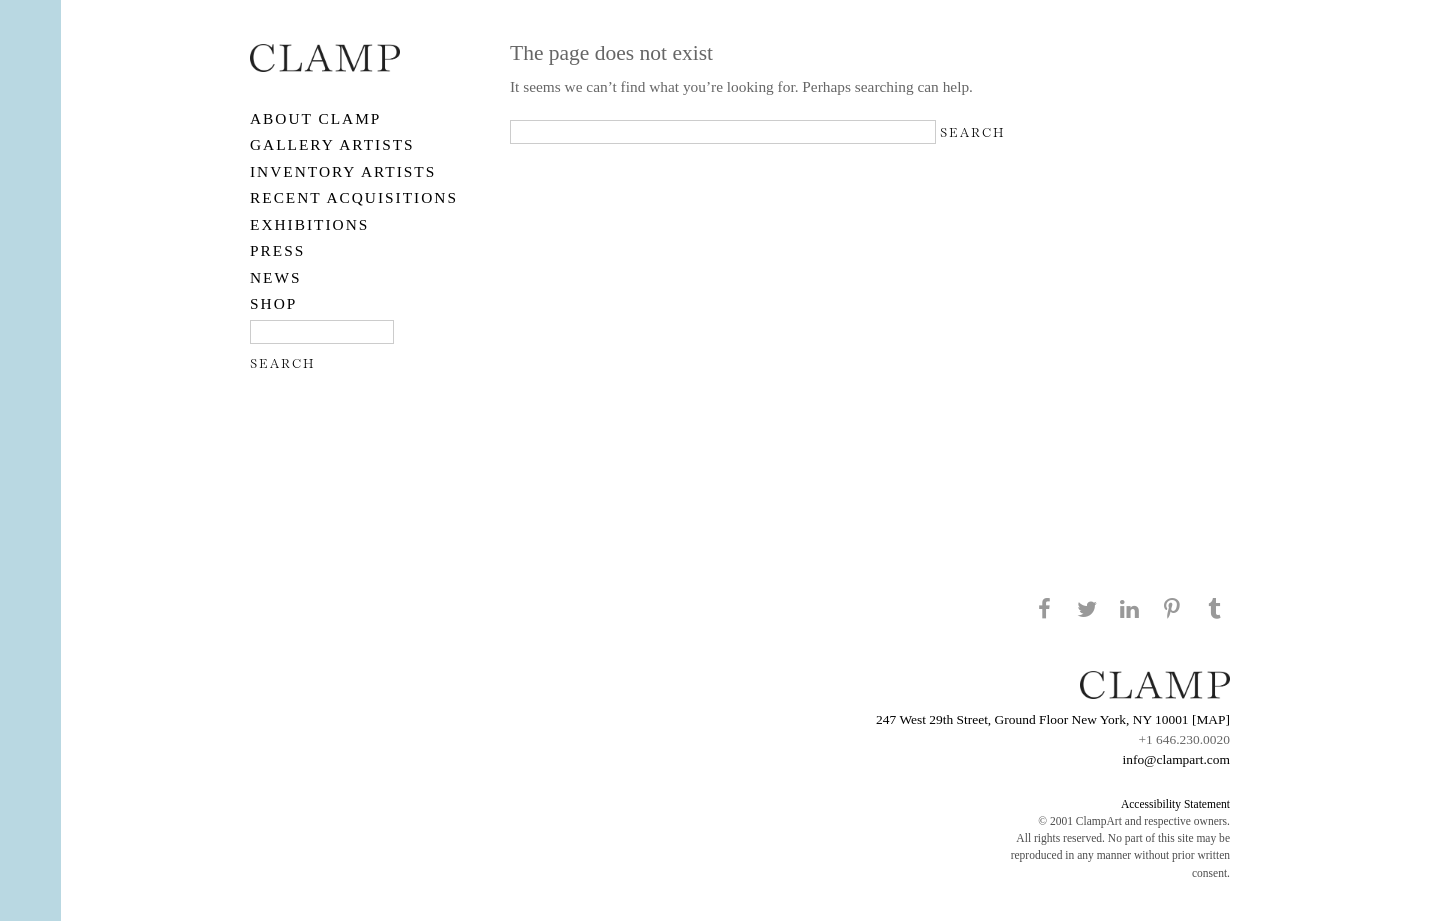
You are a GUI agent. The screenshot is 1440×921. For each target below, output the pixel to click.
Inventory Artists (343, 171)
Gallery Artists (332, 144)
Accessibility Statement (1175, 804)
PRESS (277, 250)
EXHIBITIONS (309, 224)
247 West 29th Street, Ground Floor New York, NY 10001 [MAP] (1053, 719)
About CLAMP (315, 118)
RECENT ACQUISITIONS (354, 197)
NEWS (276, 277)
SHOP (273, 303)
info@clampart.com (1176, 759)
